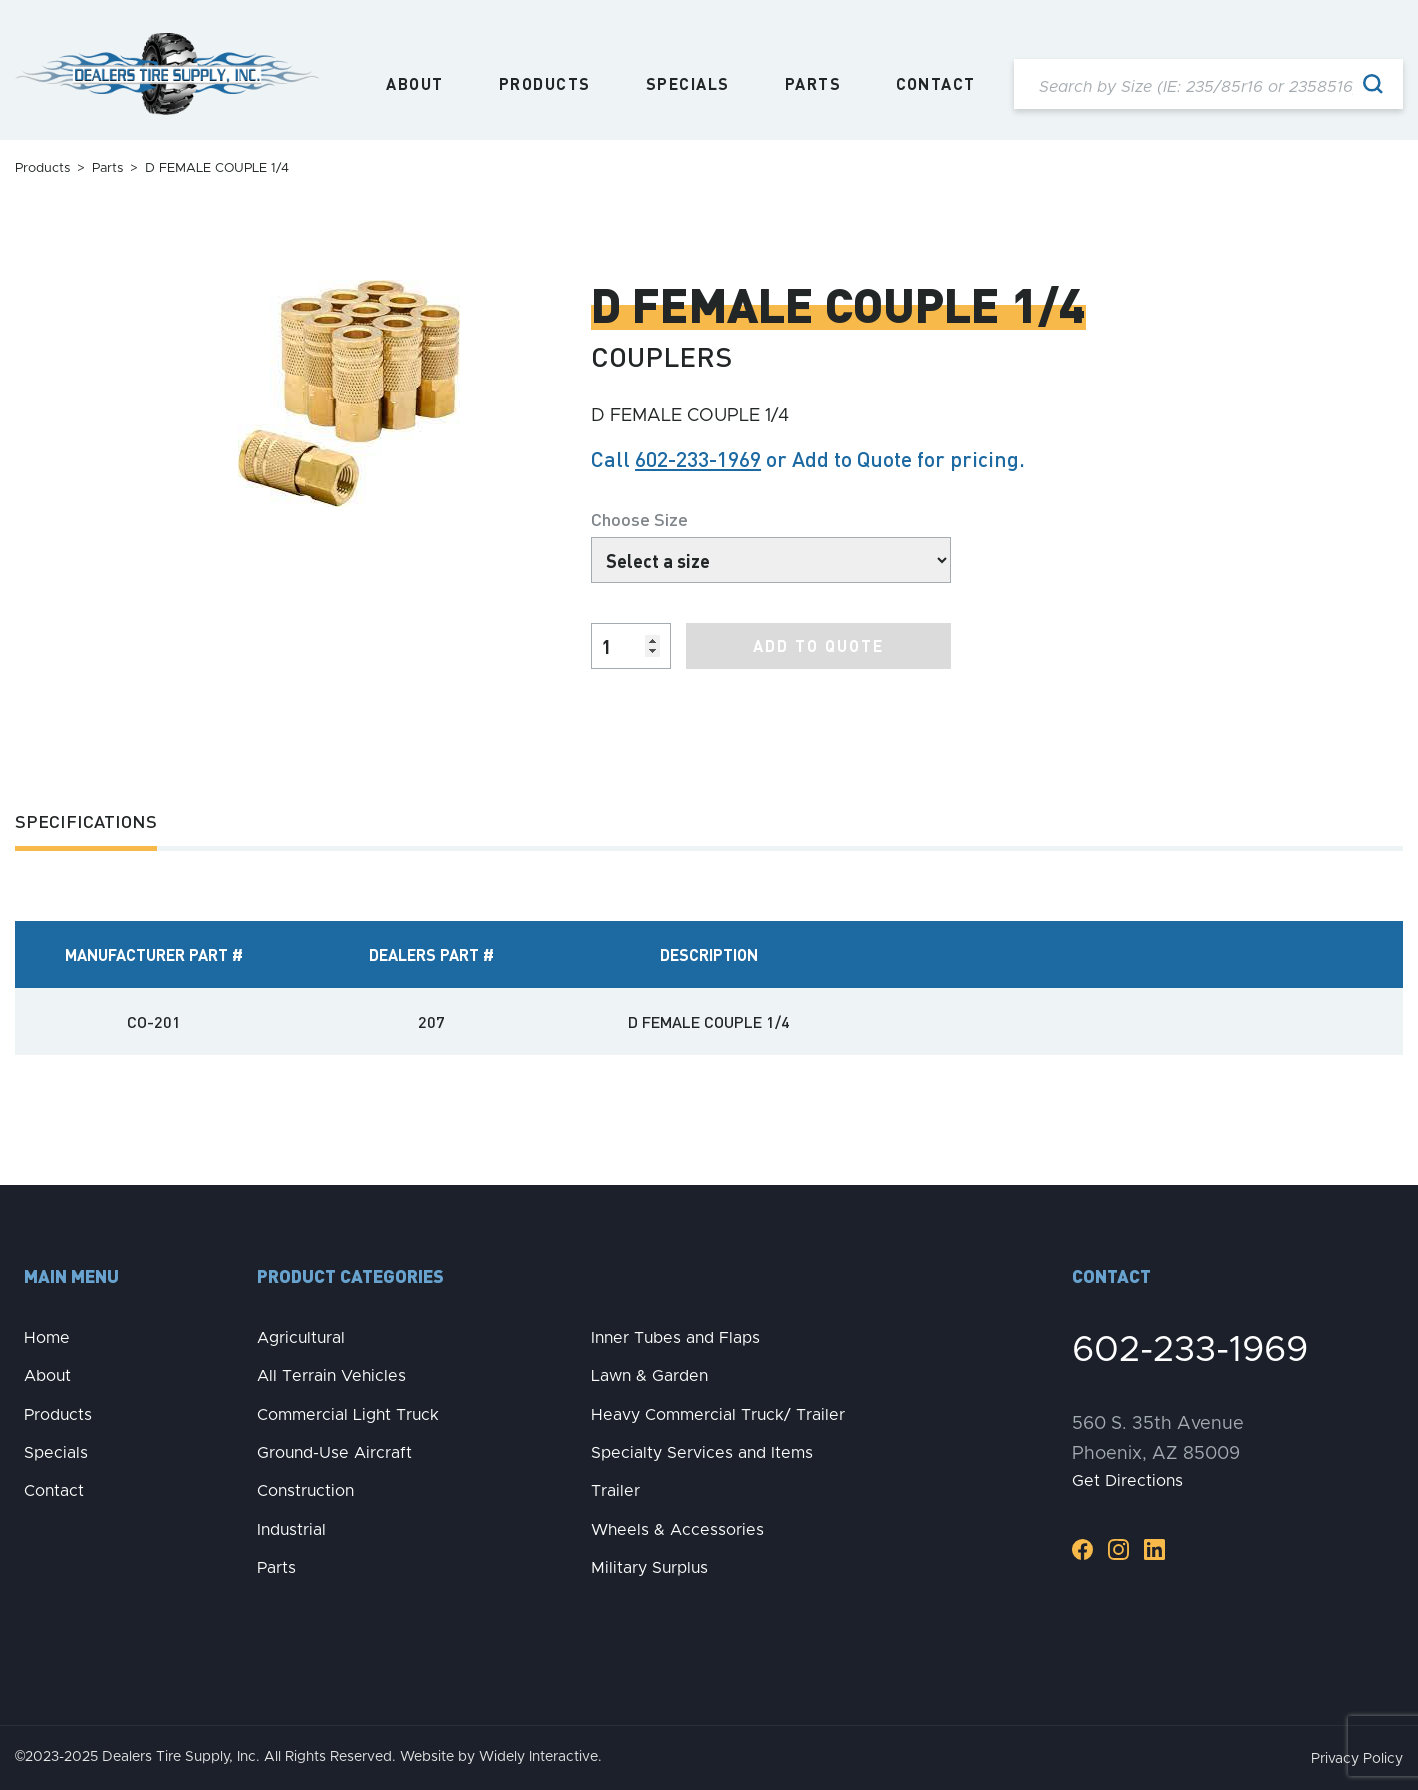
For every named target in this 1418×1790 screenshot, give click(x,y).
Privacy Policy (1357, 1759)
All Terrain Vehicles (331, 1376)
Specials (688, 84)
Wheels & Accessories (677, 1530)
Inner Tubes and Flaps (675, 1338)
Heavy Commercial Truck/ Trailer (718, 1415)
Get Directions (1127, 1481)
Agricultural (301, 1338)
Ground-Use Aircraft (334, 1453)
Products (545, 84)
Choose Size (639, 518)
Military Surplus (649, 1568)
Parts (813, 84)
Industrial (291, 1530)
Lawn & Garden (649, 1376)
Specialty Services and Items (702, 1453)
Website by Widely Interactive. (501, 1757)
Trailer (615, 1491)
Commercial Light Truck (348, 1415)
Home (47, 1338)
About (415, 84)
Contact (936, 84)
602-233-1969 (698, 458)
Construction (305, 1491)
